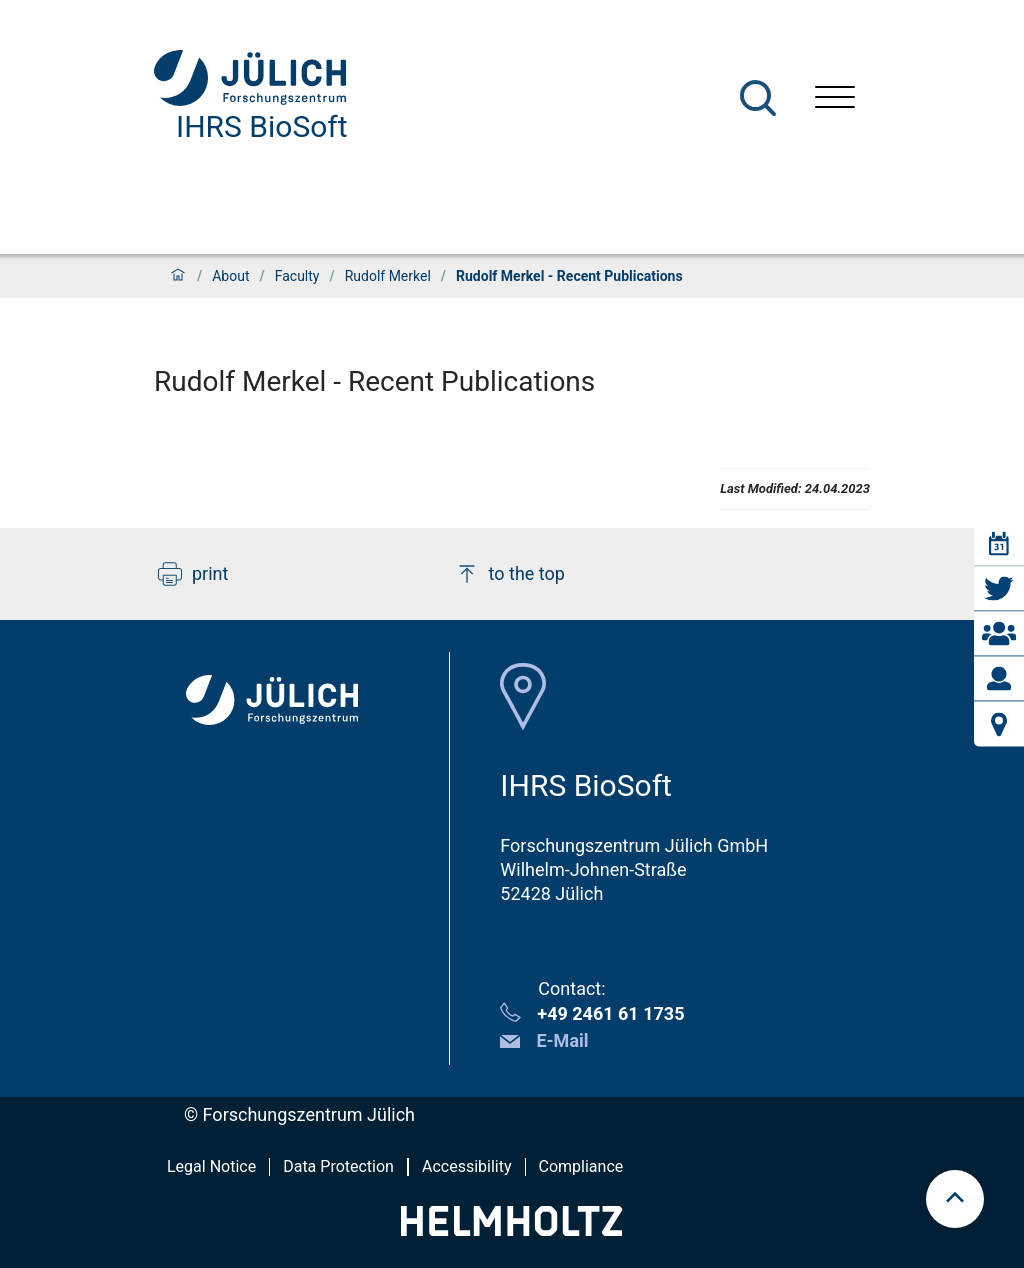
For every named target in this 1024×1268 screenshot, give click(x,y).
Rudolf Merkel (388, 276)
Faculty (297, 276)
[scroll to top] (955, 1199)
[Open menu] (835, 99)
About (230, 276)
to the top (510, 574)
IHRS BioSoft (262, 126)
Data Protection (338, 1166)
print (193, 574)
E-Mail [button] (562, 1040)
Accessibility (467, 1166)
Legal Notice (211, 1166)
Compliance (581, 1166)
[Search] (758, 98)
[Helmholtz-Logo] (511, 1229)
